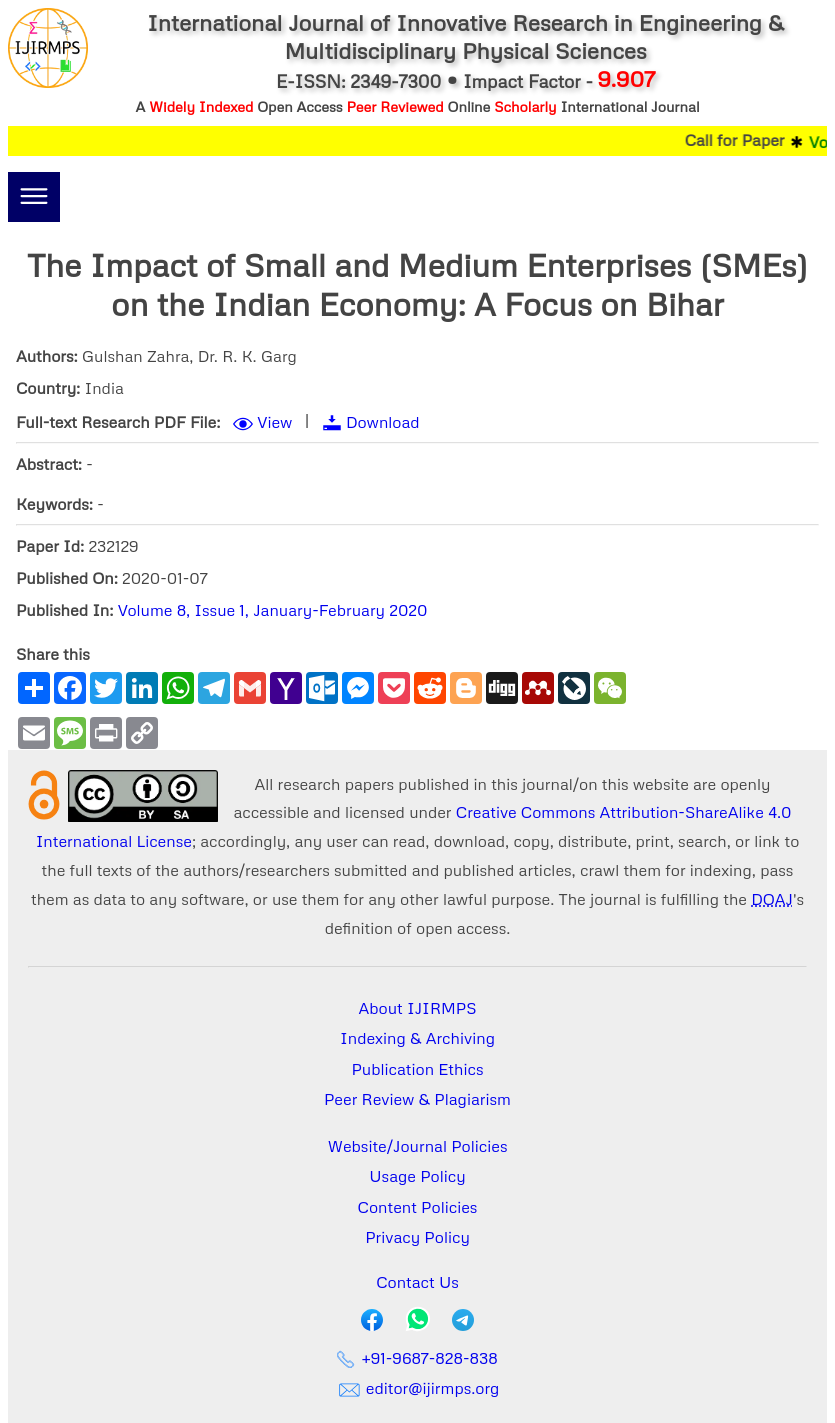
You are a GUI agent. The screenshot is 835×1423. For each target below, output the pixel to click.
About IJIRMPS (417, 1008)
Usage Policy (417, 1176)
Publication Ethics (418, 1069)
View (274, 422)
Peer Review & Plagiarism (417, 1099)
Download (383, 422)
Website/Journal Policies (418, 1146)
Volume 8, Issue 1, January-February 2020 (273, 610)
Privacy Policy (417, 1237)
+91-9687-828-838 (417, 1358)
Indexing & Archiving (417, 1038)
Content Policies (418, 1207)
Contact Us (417, 1282)
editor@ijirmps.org (418, 1388)
